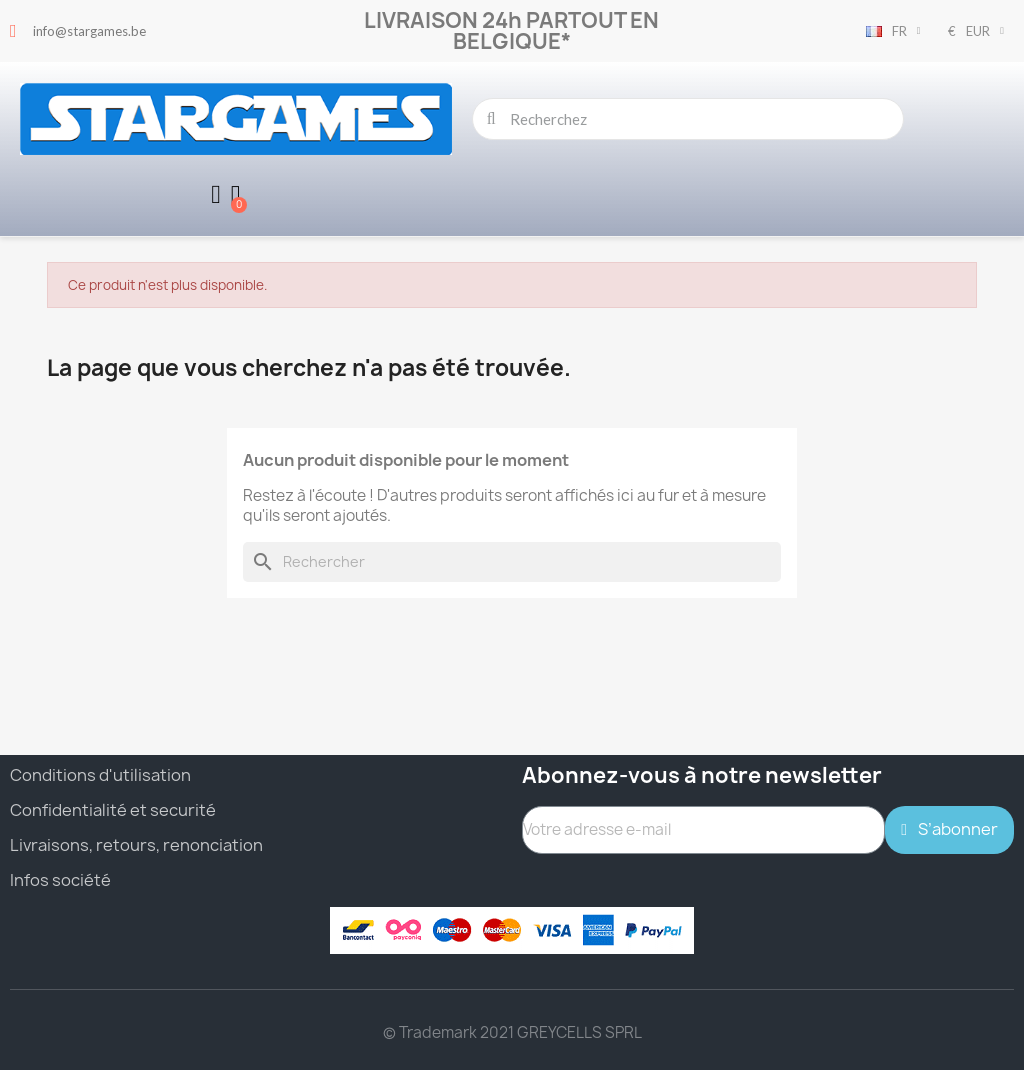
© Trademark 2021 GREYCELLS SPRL (512, 1032)
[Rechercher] (512, 562)
